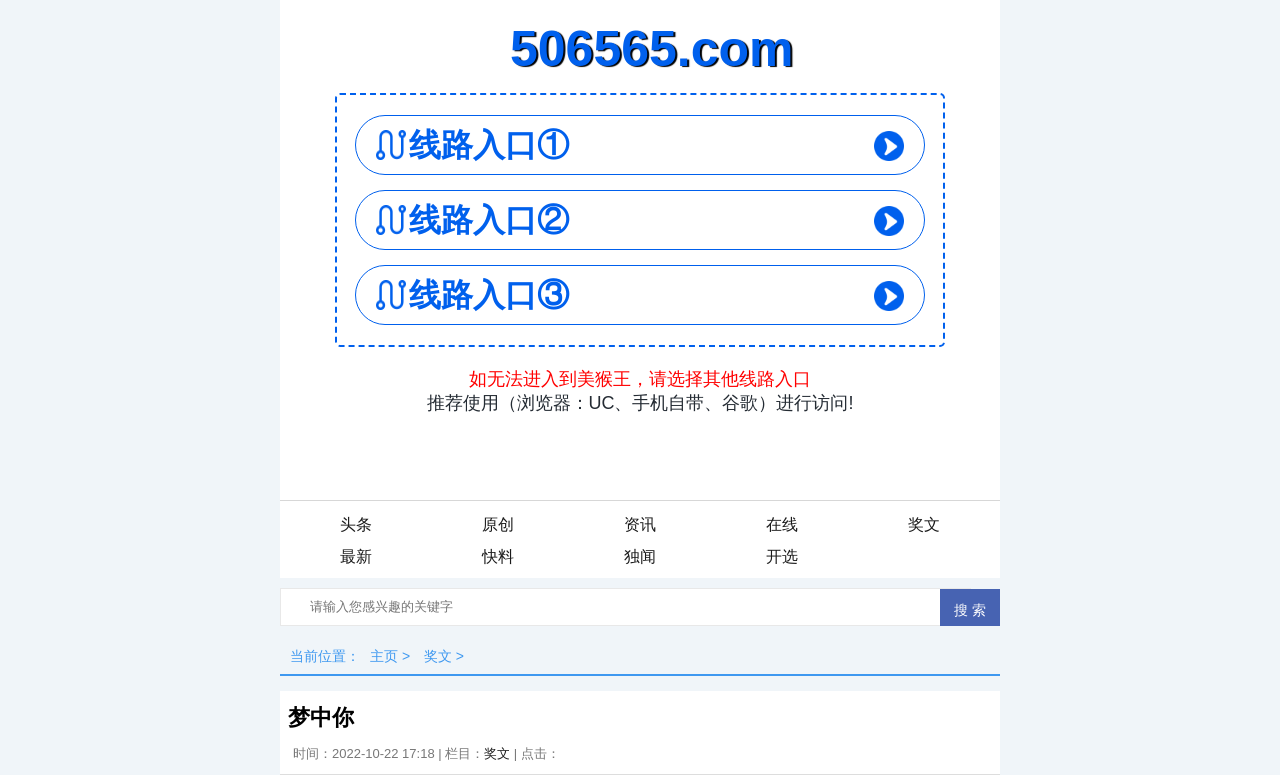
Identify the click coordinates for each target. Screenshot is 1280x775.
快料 (498, 556)
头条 (356, 524)
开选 (782, 556)
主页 (384, 656)
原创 (498, 524)
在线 (782, 524)
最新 (356, 556)
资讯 (640, 524)
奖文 (924, 524)
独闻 (640, 556)
